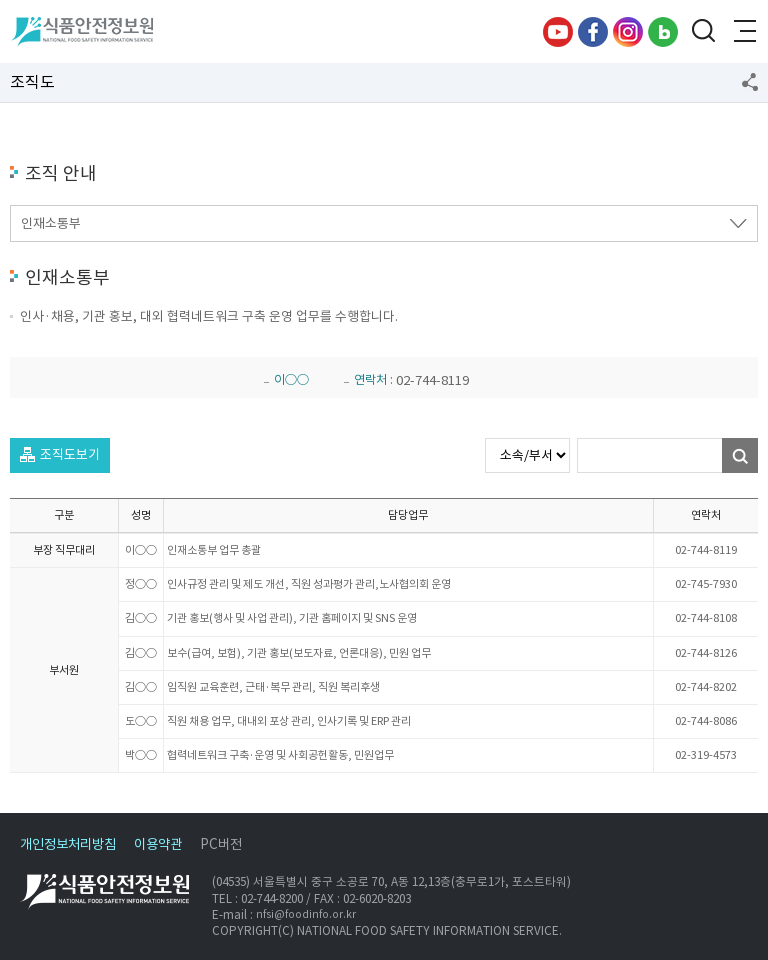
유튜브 (558, 32)
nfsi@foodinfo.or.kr (306, 914)
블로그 (663, 32)
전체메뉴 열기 (743, 32)
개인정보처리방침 (68, 844)
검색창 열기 (703, 32)
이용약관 (158, 844)
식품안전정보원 (81, 32)
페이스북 (593, 32)
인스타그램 (628, 32)
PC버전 (221, 844)
